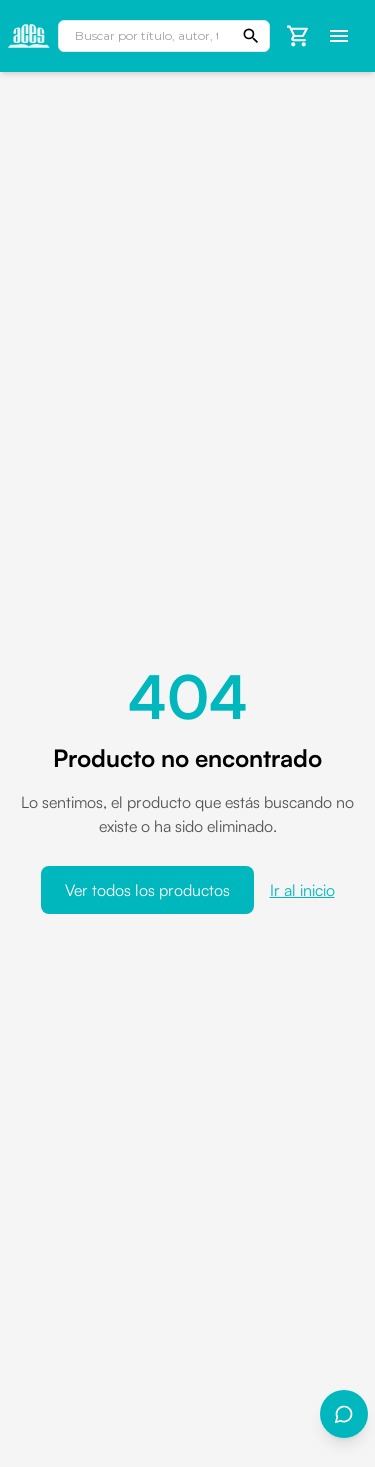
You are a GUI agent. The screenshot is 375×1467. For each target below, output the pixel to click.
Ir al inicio (302, 890)
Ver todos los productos (147, 890)
